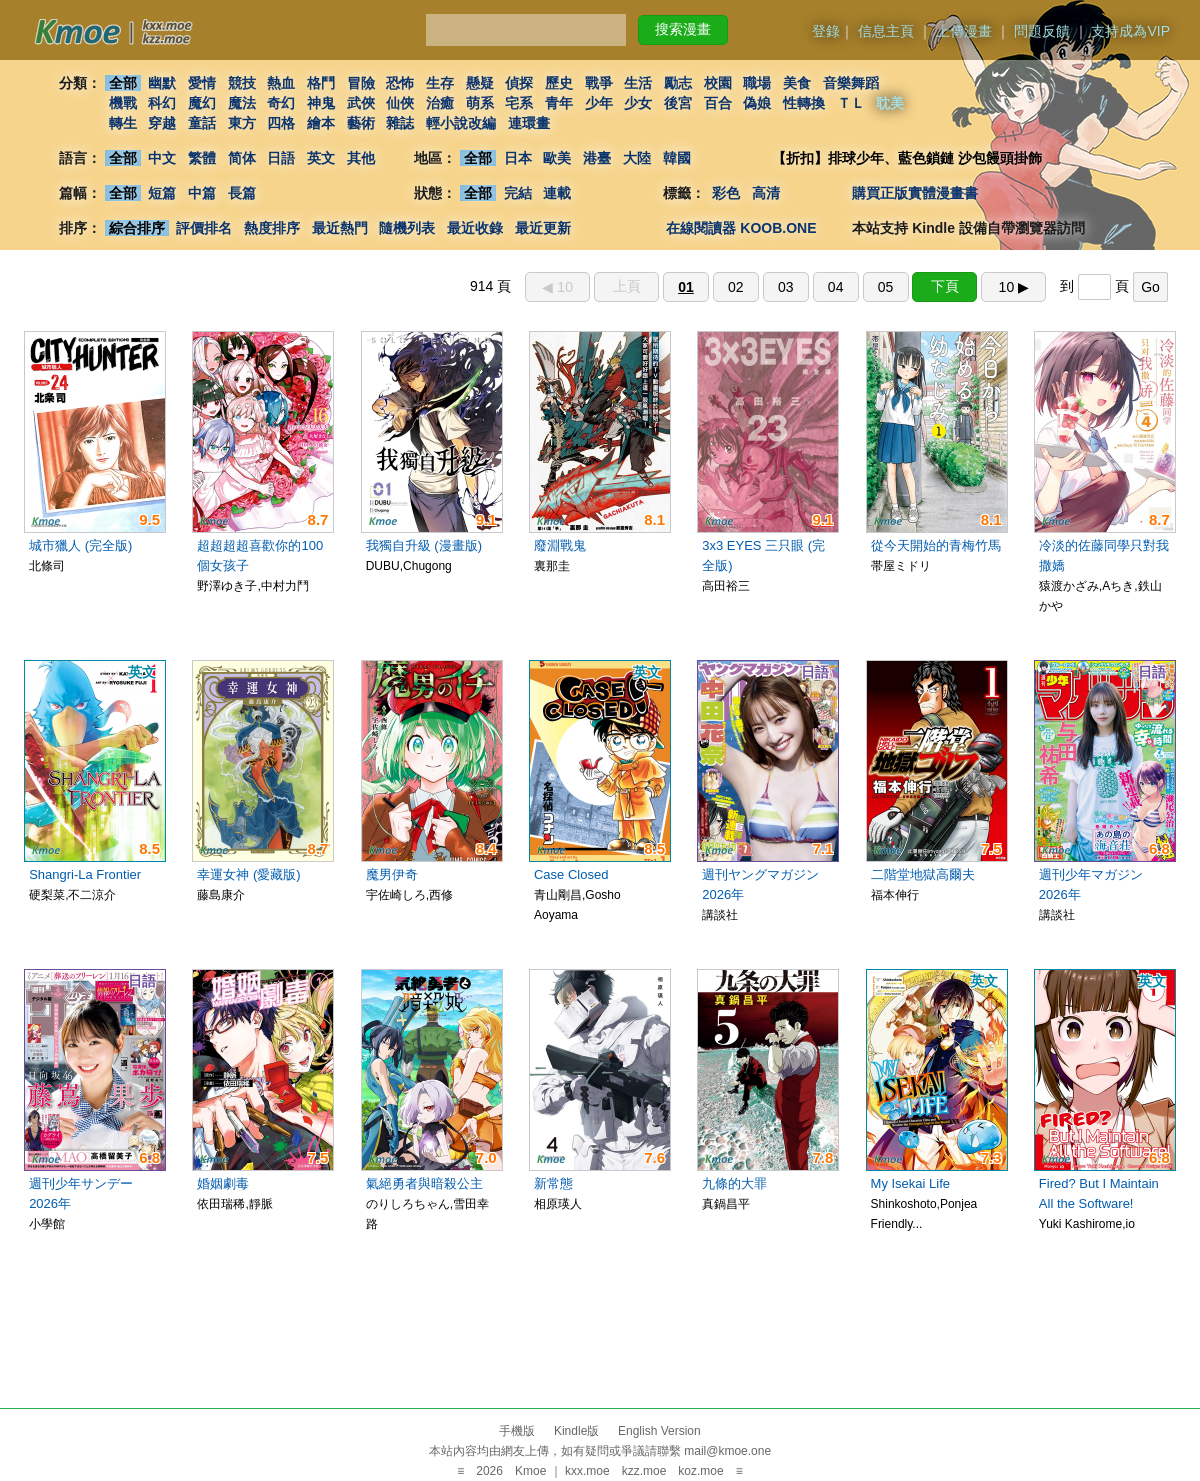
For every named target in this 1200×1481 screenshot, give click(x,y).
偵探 (520, 83)
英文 (321, 158)
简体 (242, 158)
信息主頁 (886, 31)
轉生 (123, 123)
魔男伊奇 (392, 874)
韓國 (677, 158)
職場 (758, 83)
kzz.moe (644, 1471)
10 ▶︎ (1014, 287)
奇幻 (281, 103)
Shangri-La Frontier (85, 874)
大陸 (637, 158)
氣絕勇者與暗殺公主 (424, 1183)
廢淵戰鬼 (560, 545)
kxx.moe (587, 1471)
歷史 (559, 83)
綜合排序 (137, 228)
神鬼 (321, 103)
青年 (559, 103)
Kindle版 (576, 1431)
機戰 (123, 103)
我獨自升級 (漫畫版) (424, 545)
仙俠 (400, 103)
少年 (599, 103)
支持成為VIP (1130, 31)
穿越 (162, 123)
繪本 (321, 123)
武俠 (361, 103)
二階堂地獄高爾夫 (923, 874)
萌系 (480, 103)
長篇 (242, 193)
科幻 (162, 103)
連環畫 (529, 123)
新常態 (553, 1183)
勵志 (678, 83)
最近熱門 (340, 228)
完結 (518, 193)
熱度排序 (272, 228)
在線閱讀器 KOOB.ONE (741, 228)
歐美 (558, 158)
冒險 (361, 83)
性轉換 (804, 103)
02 (736, 287)
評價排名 (204, 228)
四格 (281, 123)
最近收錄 (475, 228)
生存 (440, 83)
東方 (242, 123)
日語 (281, 158)
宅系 (520, 103)
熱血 (281, 83)
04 (836, 287)
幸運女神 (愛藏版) (248, 874)
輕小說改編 (461, 123)
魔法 (242, 103)
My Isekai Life (910, 1183)
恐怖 (400, 83)
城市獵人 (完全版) (80, 545)
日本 (518, 158)
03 (786, 287)
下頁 (945, 286)
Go (1150, 287)
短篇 (162, 193)
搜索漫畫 (683, 29)
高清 (766, 193)
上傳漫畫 (964, 31)
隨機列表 (407, 228)
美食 (797, 83)
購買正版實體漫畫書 (915, 193)
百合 (718, 103)
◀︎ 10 (557, 287)
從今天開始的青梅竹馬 (936, 545)
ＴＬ (851, 103)
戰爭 (599, 83)
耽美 (891, 103)
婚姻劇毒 (223, 1183)
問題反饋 (1042, 31)
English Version (659, 1431)
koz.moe (700, 1471)
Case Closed (571, 874)
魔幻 (202, 103)
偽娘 (758, 103)
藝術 (361, 123)
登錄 (826, 31)
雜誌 (400, 123)
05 (886, 287)
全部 (123, 83)
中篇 (202, 193)
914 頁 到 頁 (819, 286)
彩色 (726, 193)
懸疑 (480, 83)
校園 (718, 83)
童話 (202, 123)
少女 (639, 103)
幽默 (162, 83)
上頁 (627, 286)
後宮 (678, 103)
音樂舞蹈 (851, 83)
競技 (242, 83)
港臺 (597, 158)
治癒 (440, 103)
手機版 (517, 1431)
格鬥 (321, 83)
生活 (639, 83)
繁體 (202, 158)
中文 (162, 158)
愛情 (202, 83)
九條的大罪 (734, 1183)
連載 (558, 193)
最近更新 (543, 228)
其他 (361, 158)
